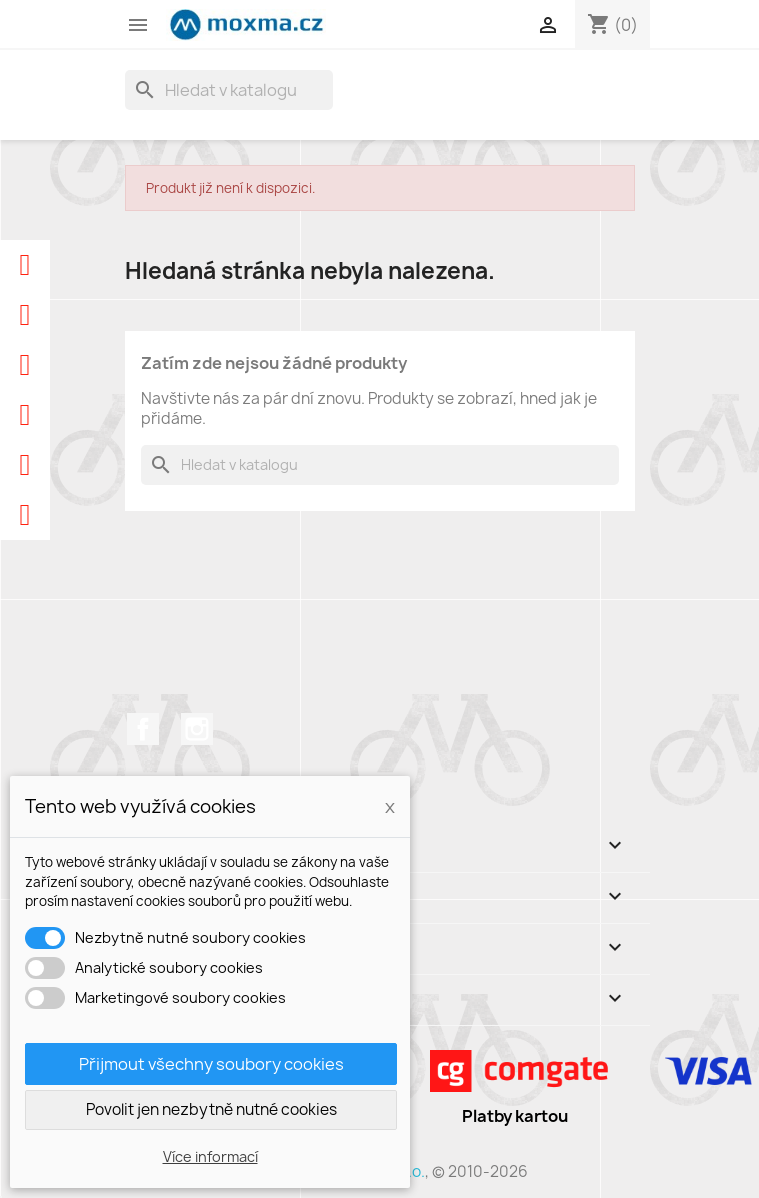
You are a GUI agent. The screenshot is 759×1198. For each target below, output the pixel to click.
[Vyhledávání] (229, 90)
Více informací (210, 1156)
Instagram (197, 729)
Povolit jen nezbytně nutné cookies (211, 1109)
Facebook (143, 729)
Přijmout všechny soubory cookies (211, 1064)
